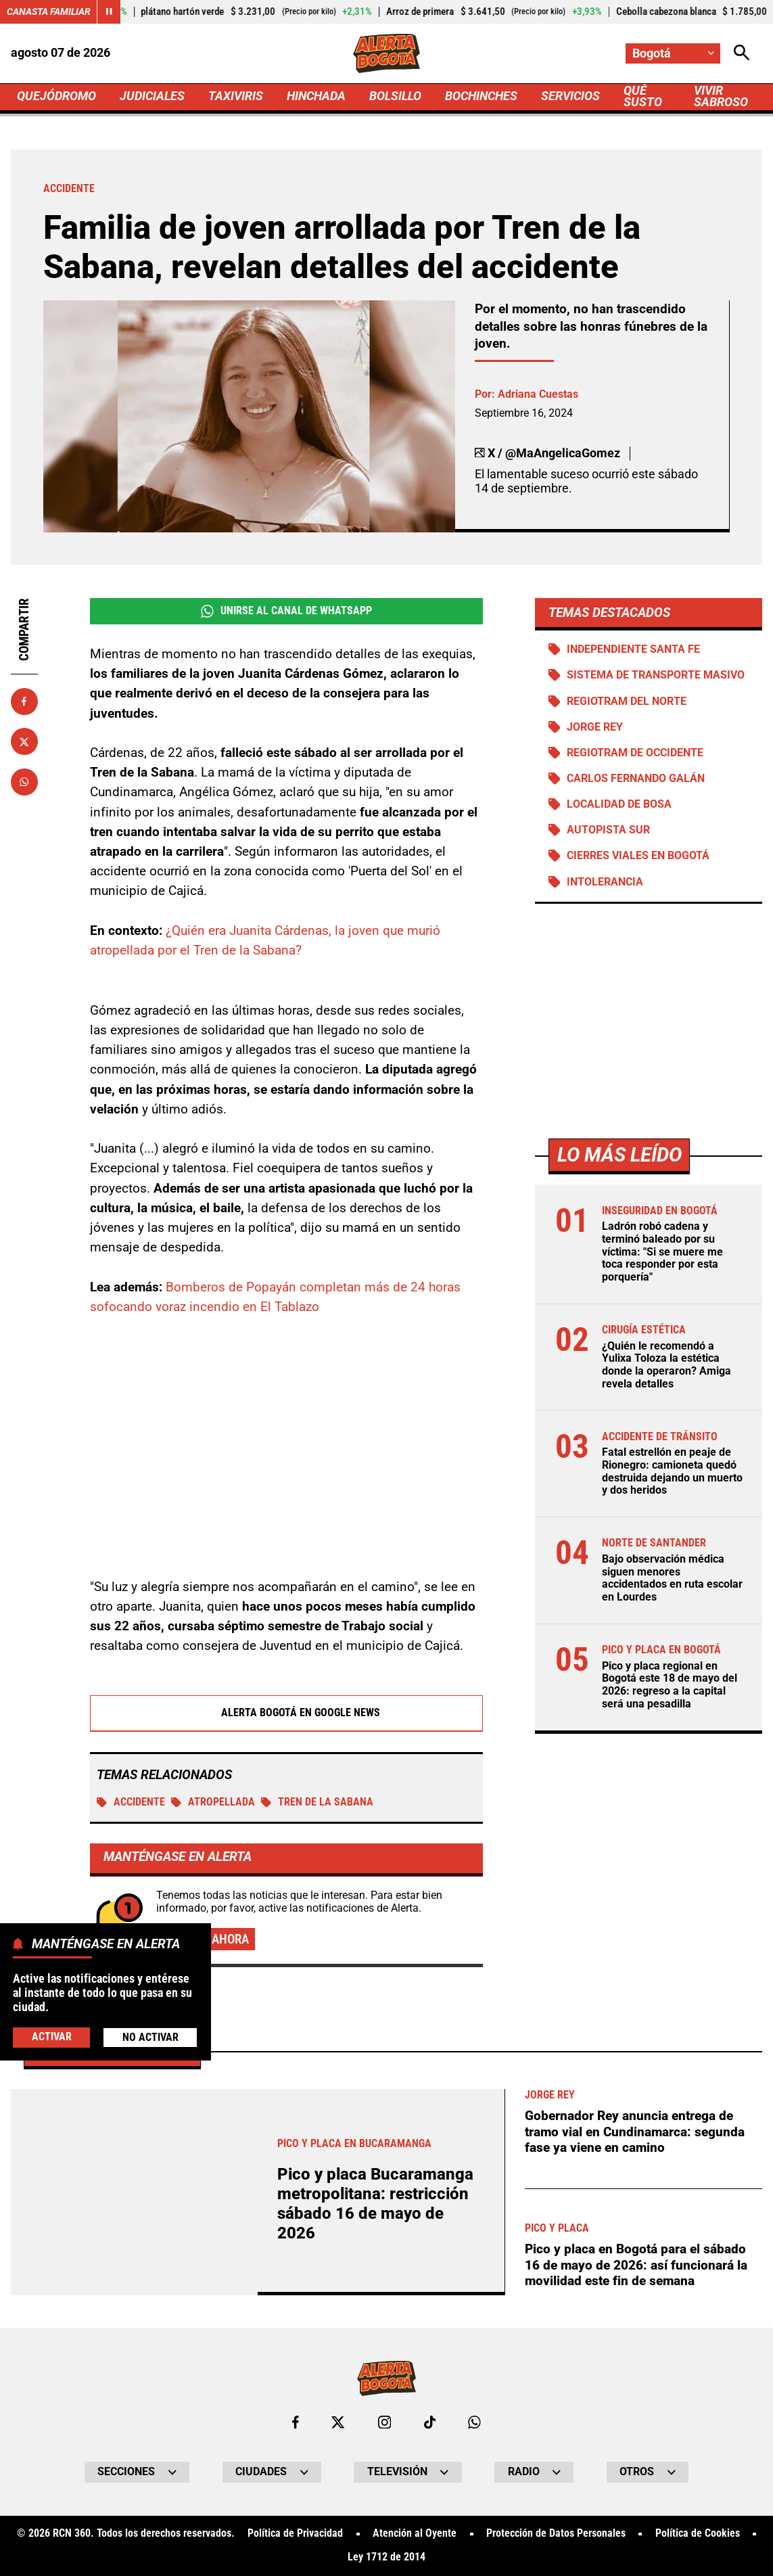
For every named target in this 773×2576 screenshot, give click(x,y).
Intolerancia (605, 882)
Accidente (130, 1802)
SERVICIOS (571, 96)
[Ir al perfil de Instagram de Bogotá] (384, 2422)
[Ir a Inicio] (386, 53)
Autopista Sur (608, 830)
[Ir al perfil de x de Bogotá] (337, 2422)
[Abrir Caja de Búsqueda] (741, 53)
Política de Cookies (697, 2534)
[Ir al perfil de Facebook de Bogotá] (295, 2422)
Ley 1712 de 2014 (386, 2557)
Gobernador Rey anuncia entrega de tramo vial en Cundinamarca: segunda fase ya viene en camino (635, 2132)
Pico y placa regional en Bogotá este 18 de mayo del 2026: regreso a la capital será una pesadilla (669, 1685)
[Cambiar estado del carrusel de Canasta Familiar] (108, 12)
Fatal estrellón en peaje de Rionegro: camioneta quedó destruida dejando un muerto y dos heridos (672, 1471)
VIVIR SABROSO (721, 96)
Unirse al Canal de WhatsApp (286, 611)
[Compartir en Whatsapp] (24, 782)
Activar (52, 2037)
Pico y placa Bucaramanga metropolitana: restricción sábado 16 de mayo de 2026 (375, 2203)
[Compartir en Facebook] (24, 701)
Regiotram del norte (626, 701)
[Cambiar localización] (673, 53)
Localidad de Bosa (619, 804)
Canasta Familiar (49, 11)
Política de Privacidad (295, 2534)
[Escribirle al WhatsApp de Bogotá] (474, 2422)
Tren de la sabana (317, 1802)
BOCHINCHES (481, 96)
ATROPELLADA (212, 1802)
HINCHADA (316, 96)
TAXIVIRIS (235, 96)
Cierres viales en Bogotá (638, 856)
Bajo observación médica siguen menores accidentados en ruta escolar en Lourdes (672, 1578)
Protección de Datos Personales (556, 2534)
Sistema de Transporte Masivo (656, 675)
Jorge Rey (595, 727)
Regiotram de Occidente (635, 753)
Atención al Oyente (414, 2534)
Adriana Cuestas (538, 394)
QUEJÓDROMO (56, 96)
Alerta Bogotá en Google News (286, 1713)
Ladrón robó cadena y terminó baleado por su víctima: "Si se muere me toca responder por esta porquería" (662, 1251)
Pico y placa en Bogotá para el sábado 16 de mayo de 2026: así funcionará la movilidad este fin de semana (636, 2264)
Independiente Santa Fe (633, 649)
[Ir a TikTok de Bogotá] (430, 2422)
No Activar (150, 2037)
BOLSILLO (395, 96)
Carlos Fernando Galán (636, 779)
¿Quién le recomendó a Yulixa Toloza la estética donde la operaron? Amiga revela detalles (666, 1365)
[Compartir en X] (24, 741)
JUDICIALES (152, 96)
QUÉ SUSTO (643, 96)
